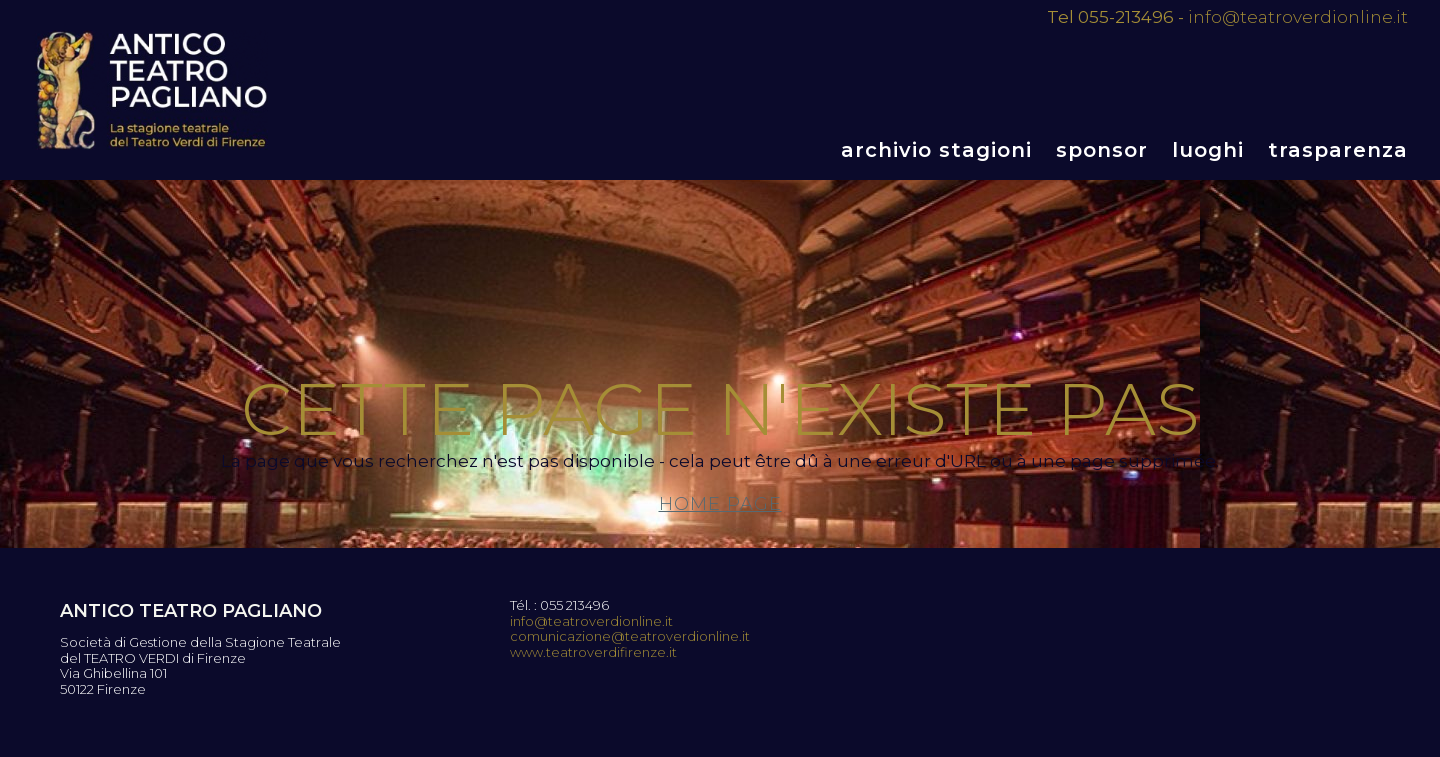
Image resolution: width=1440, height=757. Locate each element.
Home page (720, 504)
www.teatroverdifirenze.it (593, 652)
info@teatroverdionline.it (1298, 17)
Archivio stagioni (936, 150)
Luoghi (1208, 150)
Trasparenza (1338, 150)
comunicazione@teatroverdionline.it (630, 636)
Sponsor (1102, 150)
